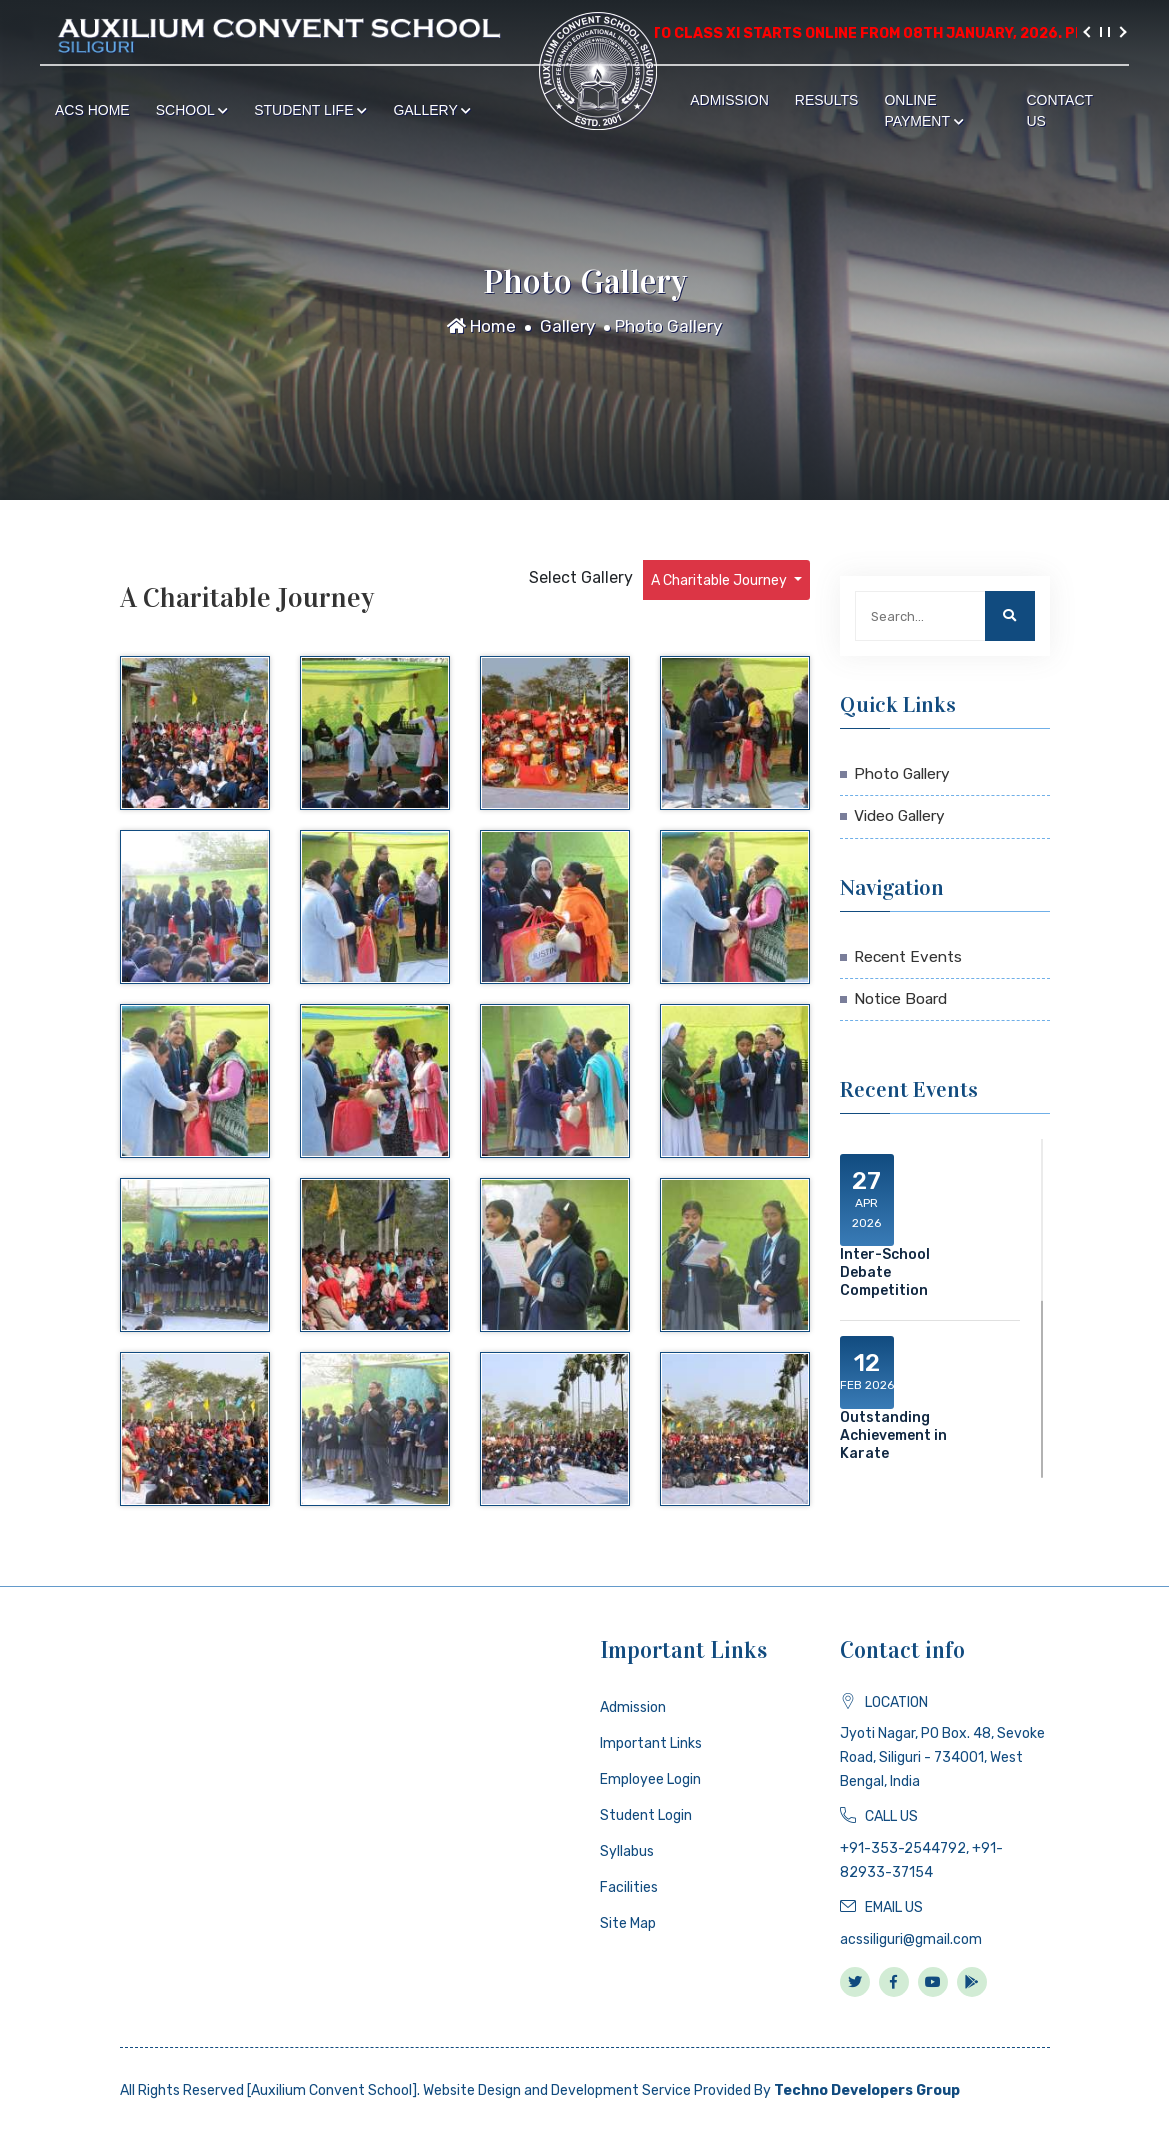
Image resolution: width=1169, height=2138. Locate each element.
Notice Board (900, 999)
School (192, 110)
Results (827, 100)
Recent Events (908, 957)
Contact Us (1059, 110)
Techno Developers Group (867, 2090)
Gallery (432, 110)
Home (481, 326)
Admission (729, 100)
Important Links (651, 1743)
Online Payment (923, 110)
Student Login (646, 1815)
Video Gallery (899, 816)
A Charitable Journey (720, 580)
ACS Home (92, 110)
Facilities (629, 1887)
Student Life (310, 110)
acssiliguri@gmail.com (911, 1939)
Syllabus (627, 1851)
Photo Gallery (668, 326)
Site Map (628, 1923)
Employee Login (650, 1779)
